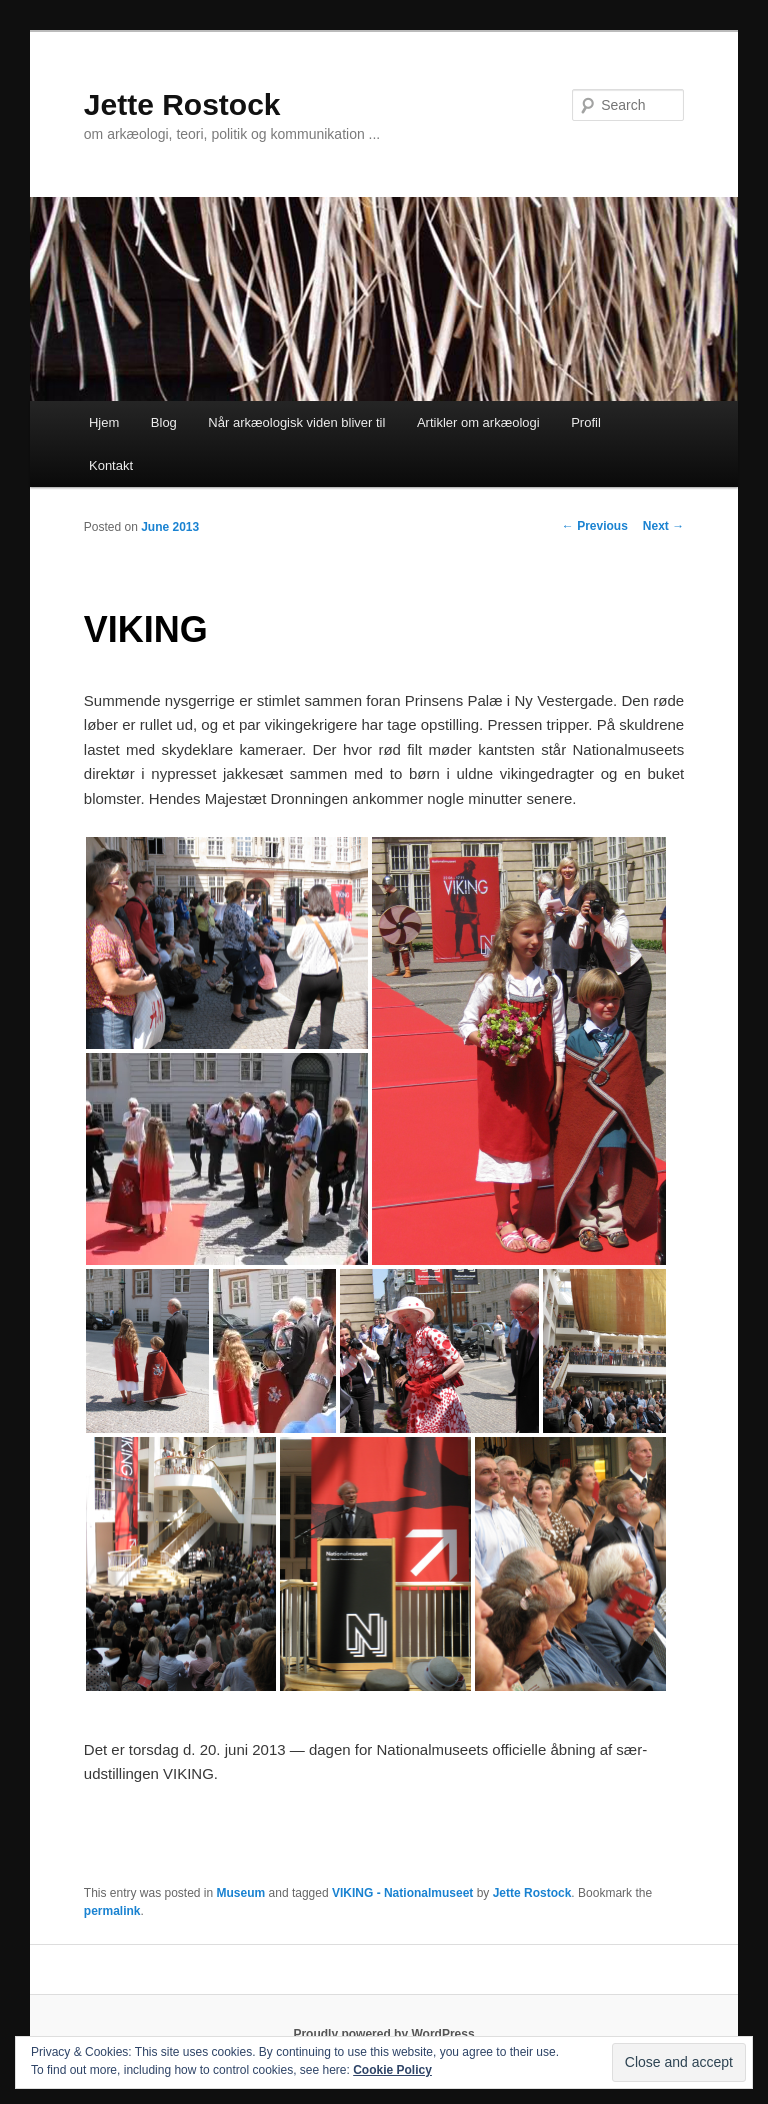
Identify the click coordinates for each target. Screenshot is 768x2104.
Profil (586, 422)
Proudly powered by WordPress (383, 2034)
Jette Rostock (182, 104)
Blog (164, 422)
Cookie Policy (392, 2070)
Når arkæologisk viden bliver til (296, 422)
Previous (595, 526)
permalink (112, 1911)
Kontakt (111, 465)
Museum (241, 1893)
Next (663, 526)
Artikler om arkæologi (478, 422)
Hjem (104, 422)
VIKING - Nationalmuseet (402, 1893)
